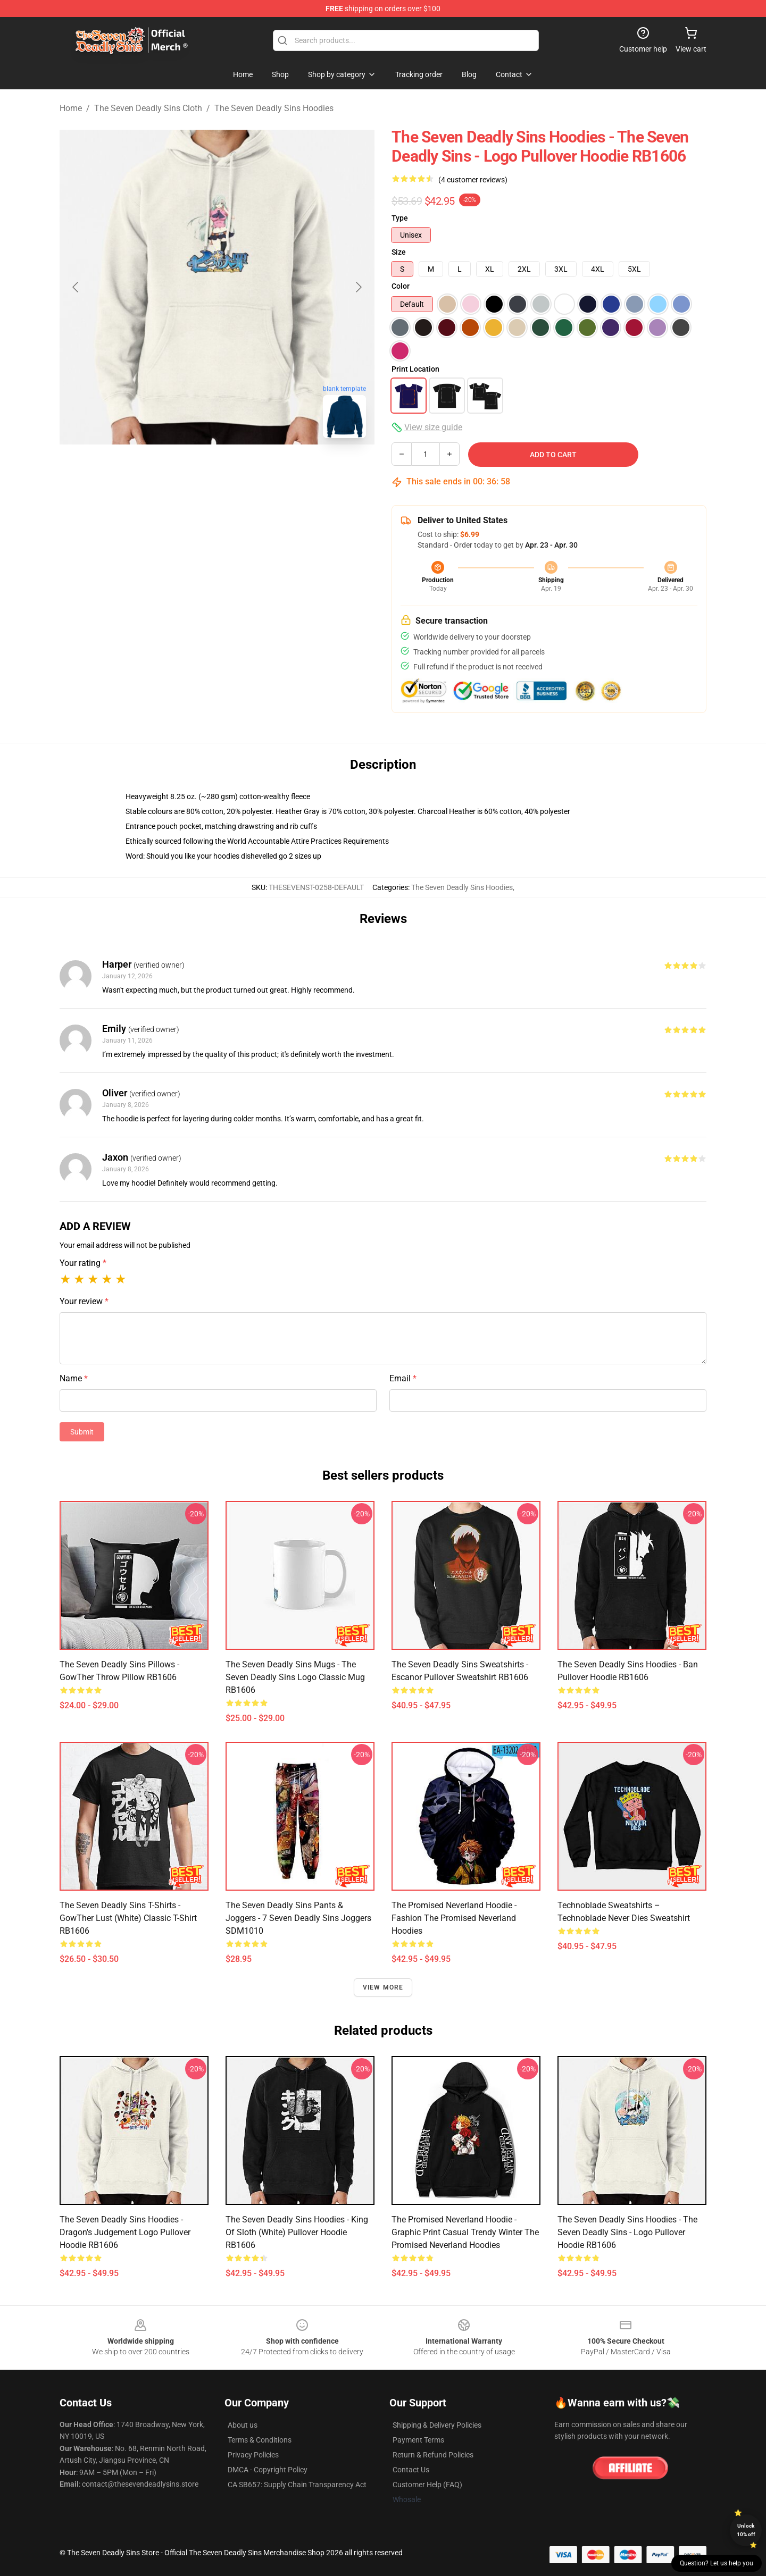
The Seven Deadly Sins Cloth (148, 108)
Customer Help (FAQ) (427, 2484)
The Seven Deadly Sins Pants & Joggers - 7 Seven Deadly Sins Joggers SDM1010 (298, 1918)
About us (242, 2425)
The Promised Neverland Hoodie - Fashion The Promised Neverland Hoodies (454, 1918)
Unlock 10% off (746, 2530)
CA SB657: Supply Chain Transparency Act (297, 2484)
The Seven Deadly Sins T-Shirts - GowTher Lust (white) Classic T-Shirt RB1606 (128, 1918)
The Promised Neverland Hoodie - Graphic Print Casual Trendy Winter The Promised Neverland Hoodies (465, 2232)
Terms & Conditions (260, 2440)
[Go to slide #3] (272, 470)
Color (401, 286)
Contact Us (411, 2469)
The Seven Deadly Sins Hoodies (274, 108)
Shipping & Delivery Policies (437, 2425)
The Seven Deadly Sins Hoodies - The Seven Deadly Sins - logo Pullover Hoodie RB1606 (627, 2232)
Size (399, 252)
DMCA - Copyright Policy (267, 2469)
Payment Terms (418, 2440)
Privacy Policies (253, 2455)
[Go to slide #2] (217, 470)
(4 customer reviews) (472, 179)
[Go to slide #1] (161, 470)
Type (400, 218)
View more (383, 1987)
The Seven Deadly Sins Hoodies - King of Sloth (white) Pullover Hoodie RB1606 (297, 2232)
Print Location (415, 369)
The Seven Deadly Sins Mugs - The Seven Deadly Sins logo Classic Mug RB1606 (295, 1677)
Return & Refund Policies (433, 2455)
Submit (82, 1432)
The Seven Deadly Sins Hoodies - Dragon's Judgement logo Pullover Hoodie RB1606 (125, 2232)
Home (71, 108)
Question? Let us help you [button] (716, 2563)
